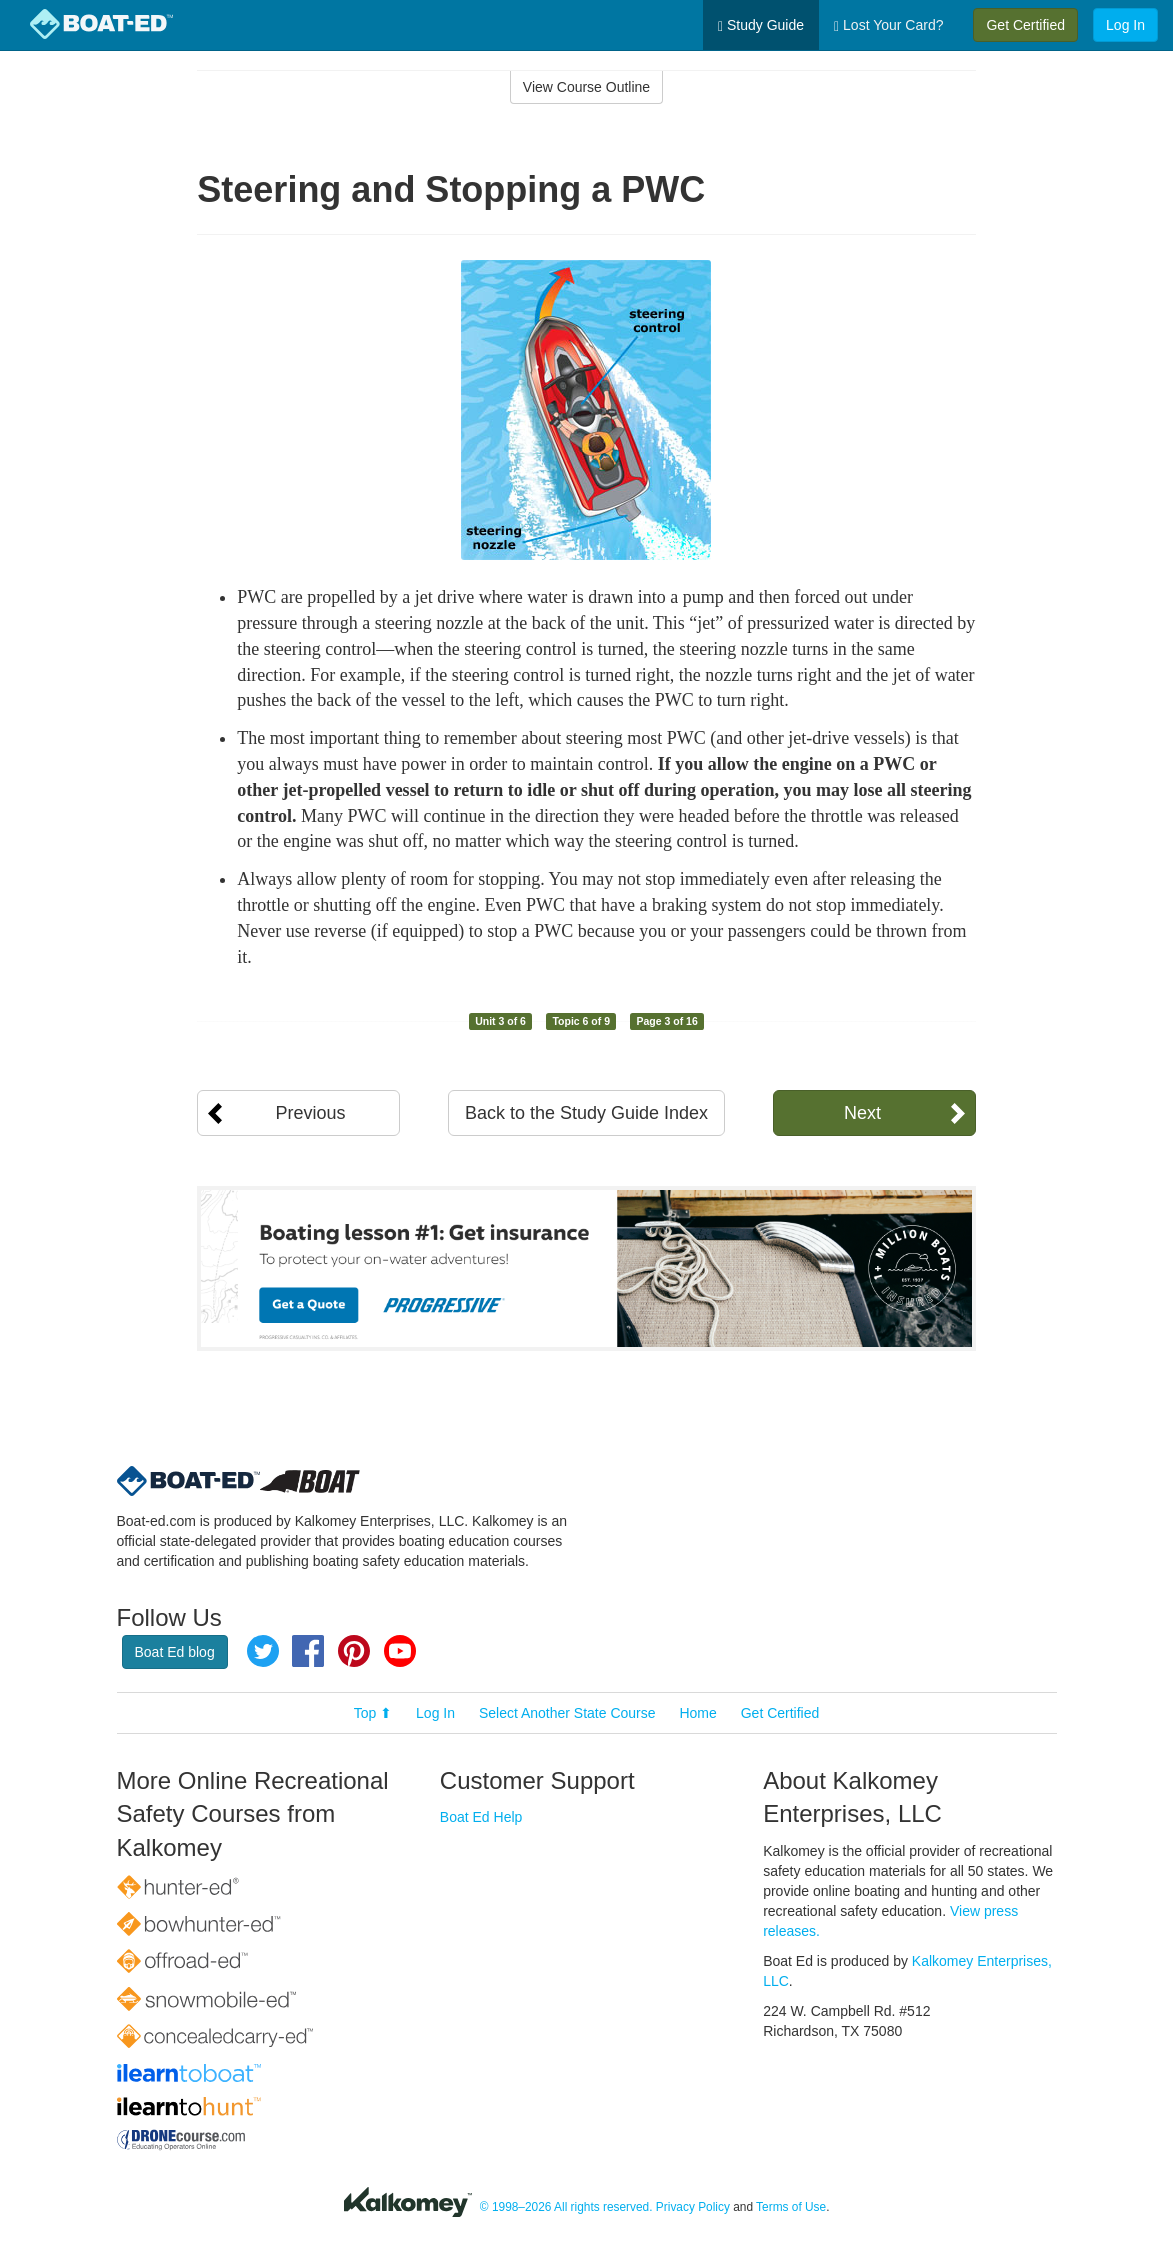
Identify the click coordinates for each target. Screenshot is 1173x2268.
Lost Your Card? (888, 25)
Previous (310, 1113)
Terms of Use (791, 2207)
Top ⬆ (373, 1713)
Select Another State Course (567, 1713)
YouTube (400, 1651)
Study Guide (761, 25)
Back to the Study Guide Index (586, 1113)
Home (697, 1713)
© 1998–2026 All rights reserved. (566, 2207)
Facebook (308, 1651)
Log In (1125, 25)
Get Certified (1025, 25)
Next (862, 1113)
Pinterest (354, 1651)
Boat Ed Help (481, 1817)
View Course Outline (586, 87)
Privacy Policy (693, 2207)
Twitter (263, 1651)
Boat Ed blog (175, 1652)
